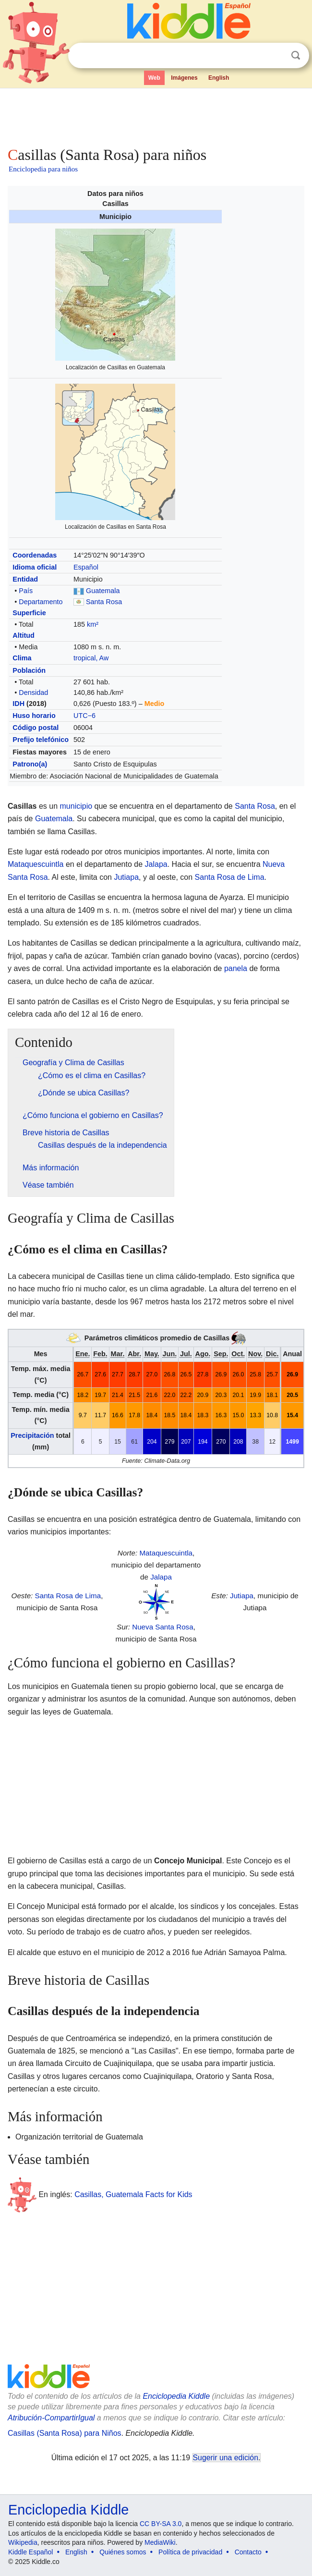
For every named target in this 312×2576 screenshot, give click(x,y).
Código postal (35, 727)
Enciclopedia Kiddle (176, 2396)
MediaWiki (160, 2542)
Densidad (33, 692)
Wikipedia (22, 2542)
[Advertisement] (156, 115)
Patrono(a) (29, 764)
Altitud (23, 635)
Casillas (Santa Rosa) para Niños (64, 2433)
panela (235, 968)
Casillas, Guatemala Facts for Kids (133, 2194)
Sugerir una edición (225, 2458)
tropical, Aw (90, 658)
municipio (76, 806)
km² (92, 624)
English (218, 77)
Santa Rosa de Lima (229, 877)
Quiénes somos (122, 2552)
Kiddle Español (30, 2552)
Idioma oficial (34, 567)
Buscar (295, 55)
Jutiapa (126, 877)
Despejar (276, 56)
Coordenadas (34, 555)
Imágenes (184, 77)
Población (29, 670)
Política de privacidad (190, 2552)
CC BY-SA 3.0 (160, 2523)
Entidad (25, 579)
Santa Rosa (104, 602)
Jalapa (156, 864)
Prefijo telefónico (40, 739)
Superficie (29, 613)
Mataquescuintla (36, 864)
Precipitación (32, 1435)
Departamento (40, 602)
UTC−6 (84, 715)
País (26, 591)
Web (154, 77)
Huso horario (34, 715)
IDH (18, 703)
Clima (21, 658)
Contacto (248, 2552)
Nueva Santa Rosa (162, 1627)
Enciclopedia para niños (43, 169)
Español (85, 567)
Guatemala (103, 591)
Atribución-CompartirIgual (51, 2418)
